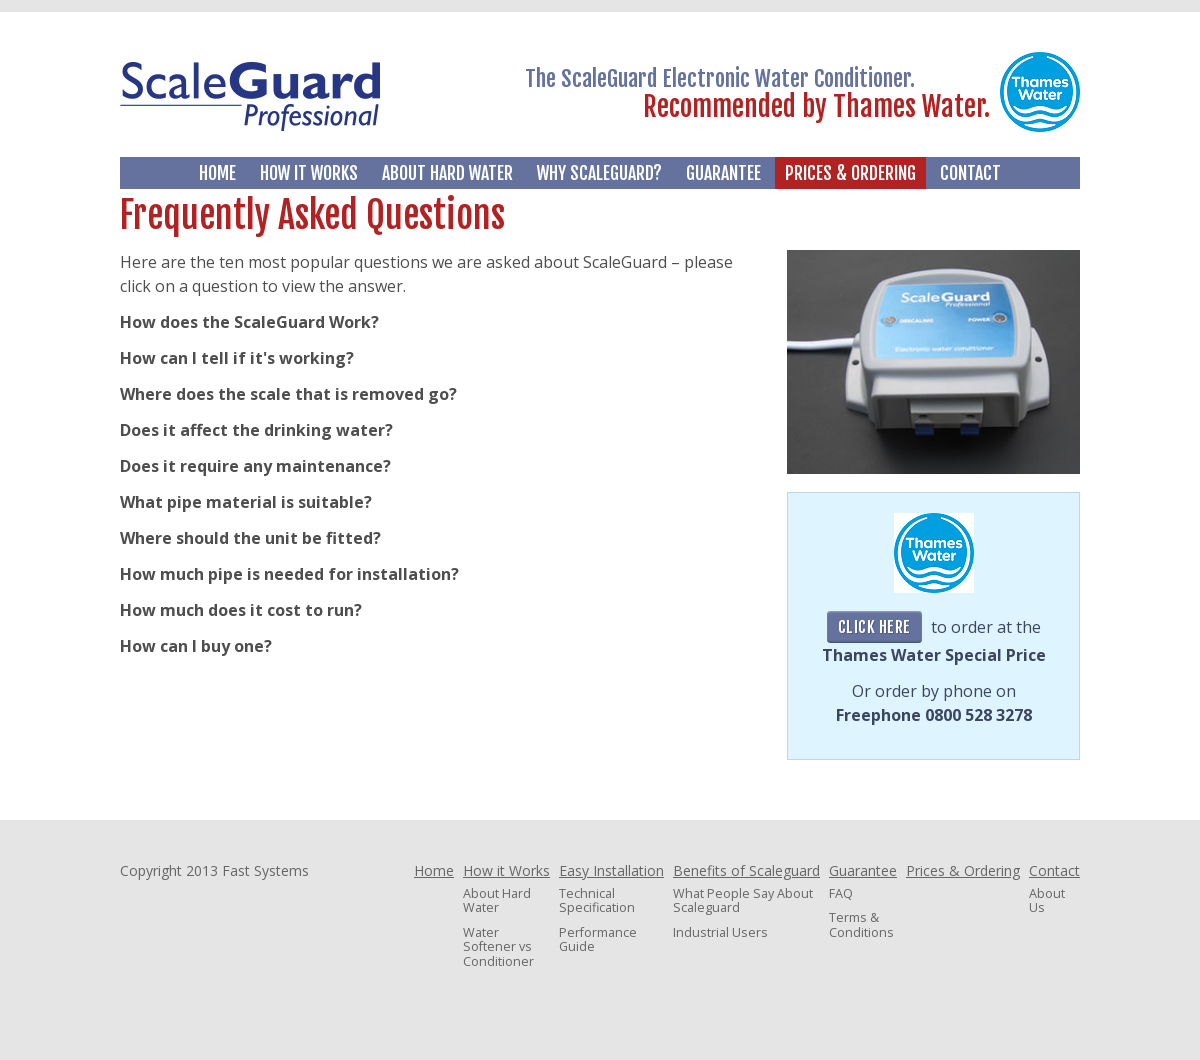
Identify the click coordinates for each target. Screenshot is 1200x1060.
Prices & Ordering (850, 173)
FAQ (841, 893)
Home (217, 173)
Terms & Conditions (861, 925)
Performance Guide (598, 940)
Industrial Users (720, 932)
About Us (1047, 901)
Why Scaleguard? (599, 173)
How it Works (309, 173)
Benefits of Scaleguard (746, 870)
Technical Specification (597, 901)
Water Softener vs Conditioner (498, 947)
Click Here (874, 627)
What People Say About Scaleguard (743, 901)
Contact (970, 173)
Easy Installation (611, 870)
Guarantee (723, 173)
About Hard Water (447, 173)
